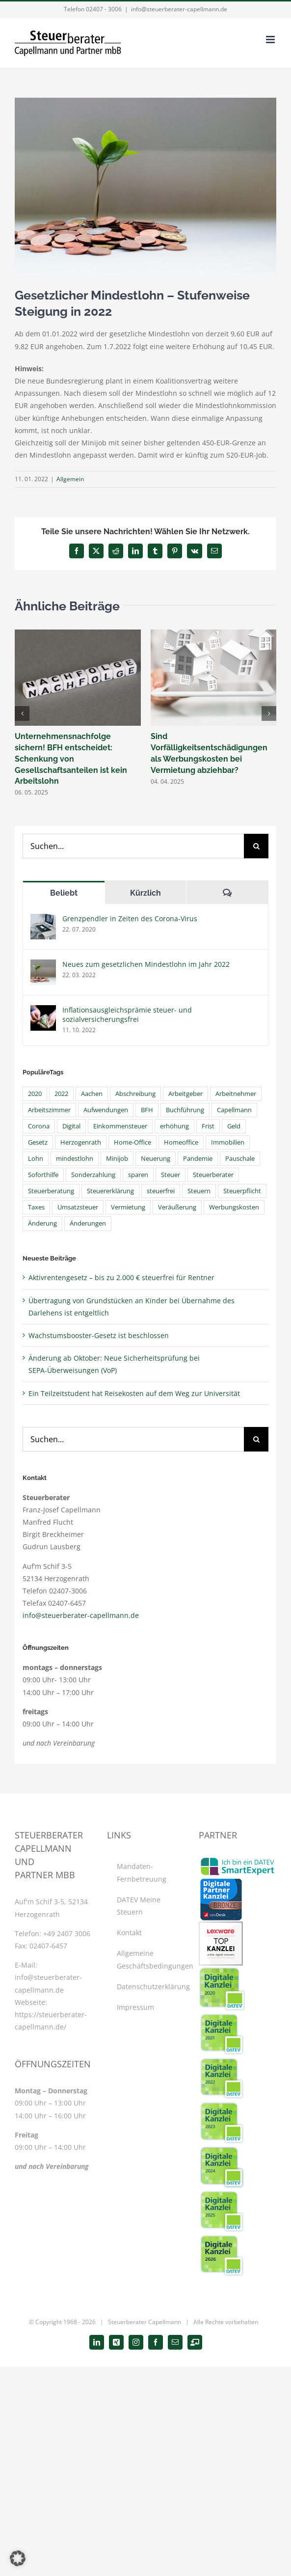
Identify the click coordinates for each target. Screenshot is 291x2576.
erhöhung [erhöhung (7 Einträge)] (174, 1126)
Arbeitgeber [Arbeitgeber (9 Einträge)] (185, 1094)
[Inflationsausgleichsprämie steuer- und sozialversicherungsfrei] (43, 1011)
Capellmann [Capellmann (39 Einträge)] (234, 1110)
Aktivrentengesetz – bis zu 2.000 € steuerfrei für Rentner (121, 1277)
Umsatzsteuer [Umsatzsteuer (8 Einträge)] (77, 1207)
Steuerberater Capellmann (144, 2322)
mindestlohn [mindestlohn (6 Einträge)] (74, 1158)
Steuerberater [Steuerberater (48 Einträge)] (213, 1175)
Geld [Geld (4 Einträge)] (233, 1126)
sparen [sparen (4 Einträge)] (138, 1175)
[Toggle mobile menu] (271, 39)
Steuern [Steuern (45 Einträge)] (199, 1191)
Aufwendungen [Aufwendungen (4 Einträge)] (105, 1110)
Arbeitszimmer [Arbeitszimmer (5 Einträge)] (49, 1110)
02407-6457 (48, 1945)
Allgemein (70, 479)
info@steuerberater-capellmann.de (179, 9)
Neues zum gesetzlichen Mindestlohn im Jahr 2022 (146, 964)
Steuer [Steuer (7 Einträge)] (170, 1175)
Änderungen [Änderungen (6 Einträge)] (88, 1223)
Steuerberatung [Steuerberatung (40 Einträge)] (51, 1191)
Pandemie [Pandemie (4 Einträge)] (197, 1158)
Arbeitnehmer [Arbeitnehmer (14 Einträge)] (235, 1094)
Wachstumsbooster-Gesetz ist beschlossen (98, 1335)
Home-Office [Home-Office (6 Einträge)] (132, 1142)
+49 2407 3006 (66, 1933)
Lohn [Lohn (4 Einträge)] (35, 1158)
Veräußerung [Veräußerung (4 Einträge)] (177, 1207)
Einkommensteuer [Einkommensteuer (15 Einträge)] (120, 1126)
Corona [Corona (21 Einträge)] (39, 1126)
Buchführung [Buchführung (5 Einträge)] (185, 1110)
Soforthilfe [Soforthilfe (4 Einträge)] (43, 1175)
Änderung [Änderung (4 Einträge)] (42, 1223)
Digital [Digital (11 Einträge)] (71, 1126)
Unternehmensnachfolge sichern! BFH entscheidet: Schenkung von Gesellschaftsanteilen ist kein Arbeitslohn (71, 759)
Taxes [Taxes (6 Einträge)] (36, 1207)
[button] (22, 713)
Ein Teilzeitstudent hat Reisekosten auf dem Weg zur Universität (134, 1393)
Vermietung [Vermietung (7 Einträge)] (128, 1207)
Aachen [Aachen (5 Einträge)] (92, 1094)
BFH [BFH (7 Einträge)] (147, 1110)
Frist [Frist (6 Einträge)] (208, 1126)
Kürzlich (145, 893)
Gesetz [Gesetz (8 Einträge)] (38, 1142)
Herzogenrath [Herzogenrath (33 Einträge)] (80, 1142)
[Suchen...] (133, 846)
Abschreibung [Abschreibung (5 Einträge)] (135, 1094)
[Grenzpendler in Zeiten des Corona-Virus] (43, 920)
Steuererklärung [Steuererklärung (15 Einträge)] (110, 1191)
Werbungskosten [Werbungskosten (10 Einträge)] (234, 1207)
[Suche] (256, 846)
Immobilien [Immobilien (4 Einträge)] (227, 1142)
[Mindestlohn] (145, 185)
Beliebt (64, 893)
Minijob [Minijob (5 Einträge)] (117, 1158)
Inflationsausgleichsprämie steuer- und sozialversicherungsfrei (127, 1014)
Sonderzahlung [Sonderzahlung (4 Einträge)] (93, 1175)
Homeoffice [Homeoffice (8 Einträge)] (181, 1142)
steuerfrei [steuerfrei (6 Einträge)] (161, 1191)
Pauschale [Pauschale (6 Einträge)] (240, 1158)
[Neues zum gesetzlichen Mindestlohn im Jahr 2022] (43, 965)
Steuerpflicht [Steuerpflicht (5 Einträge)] (242, 1191)
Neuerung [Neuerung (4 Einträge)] (155, 1158)
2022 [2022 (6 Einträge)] (61, 1094)
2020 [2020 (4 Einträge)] (35, 1094)
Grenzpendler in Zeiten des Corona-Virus (129, 918)
